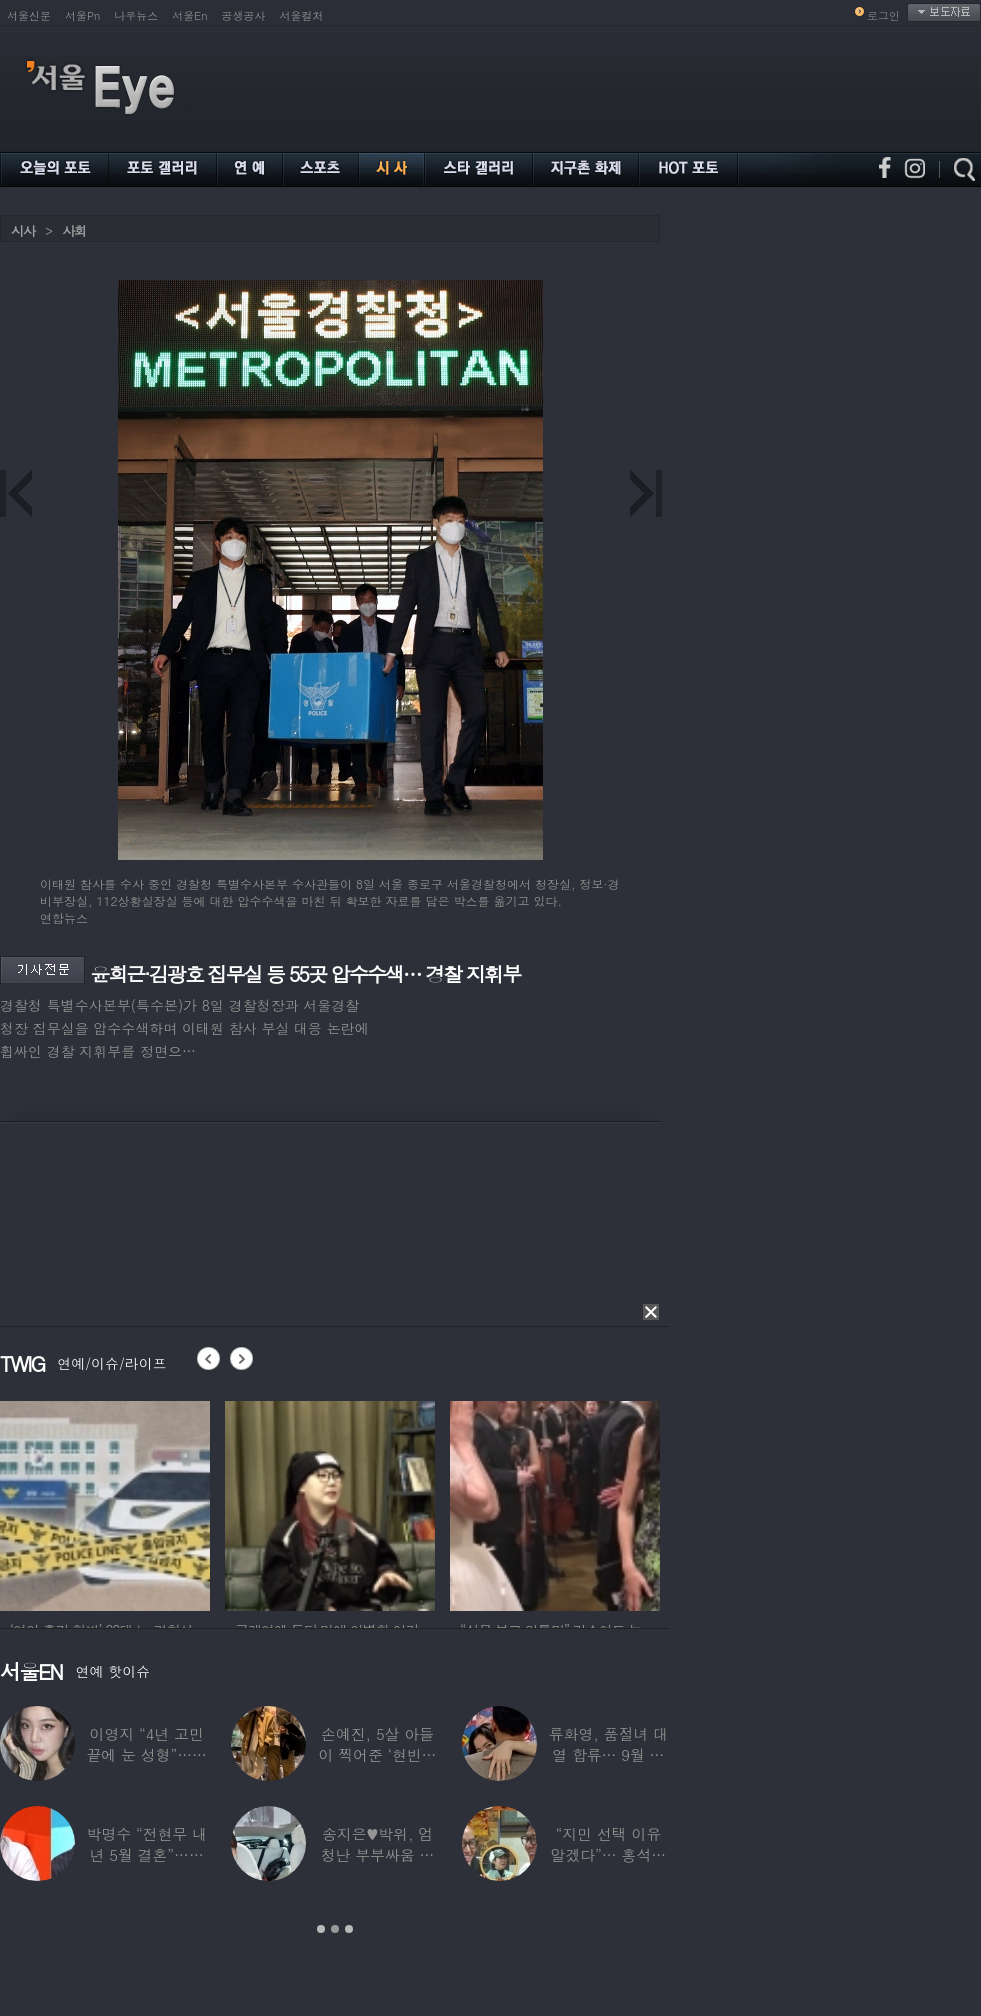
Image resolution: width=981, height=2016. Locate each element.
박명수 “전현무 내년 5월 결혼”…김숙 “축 (146, 1854)
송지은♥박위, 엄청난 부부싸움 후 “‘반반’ (378, 1854)
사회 (74, 230)
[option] (105, 1503)
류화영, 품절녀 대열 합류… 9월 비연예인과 (608, 1754)
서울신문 (29, 15)
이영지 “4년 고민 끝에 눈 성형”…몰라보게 (146, 1754)
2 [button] (335, 1929)
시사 (23, 230)
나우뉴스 (136, 15)
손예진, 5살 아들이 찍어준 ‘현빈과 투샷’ (378, 1754)
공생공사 (244, 15)
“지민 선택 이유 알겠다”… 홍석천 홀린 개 (609, 1854)
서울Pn (82, 15)
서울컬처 (302, 15)
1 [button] (321, 1929)
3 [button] (349, 1929)
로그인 (883, 15)
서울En (189, 15)
